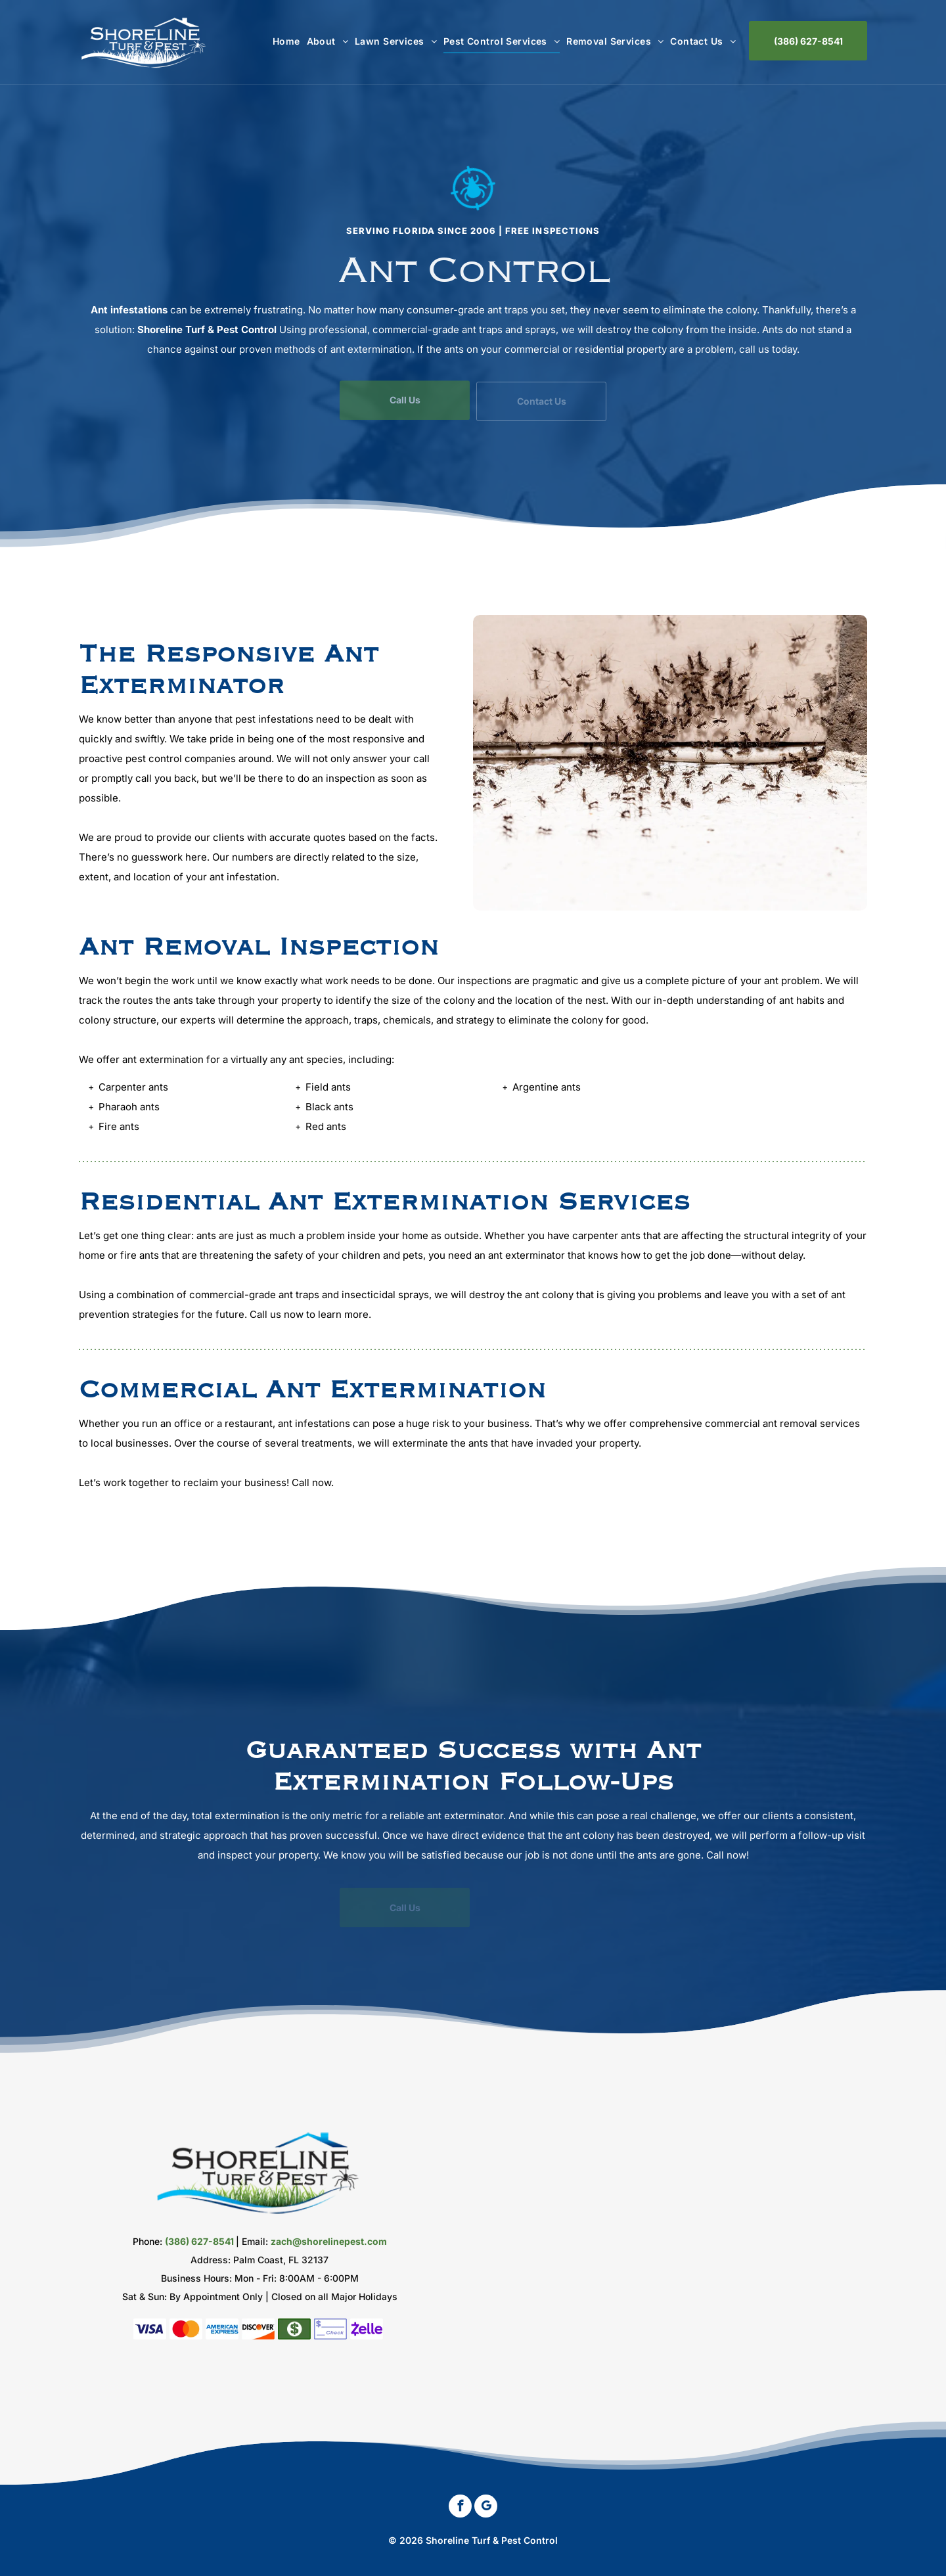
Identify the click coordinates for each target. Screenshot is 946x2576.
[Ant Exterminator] (670, 763)
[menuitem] (283, 41)
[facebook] (460, 2508)
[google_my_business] (485, 2508)
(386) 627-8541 (199, 2241)
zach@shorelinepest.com (329, 2241)
